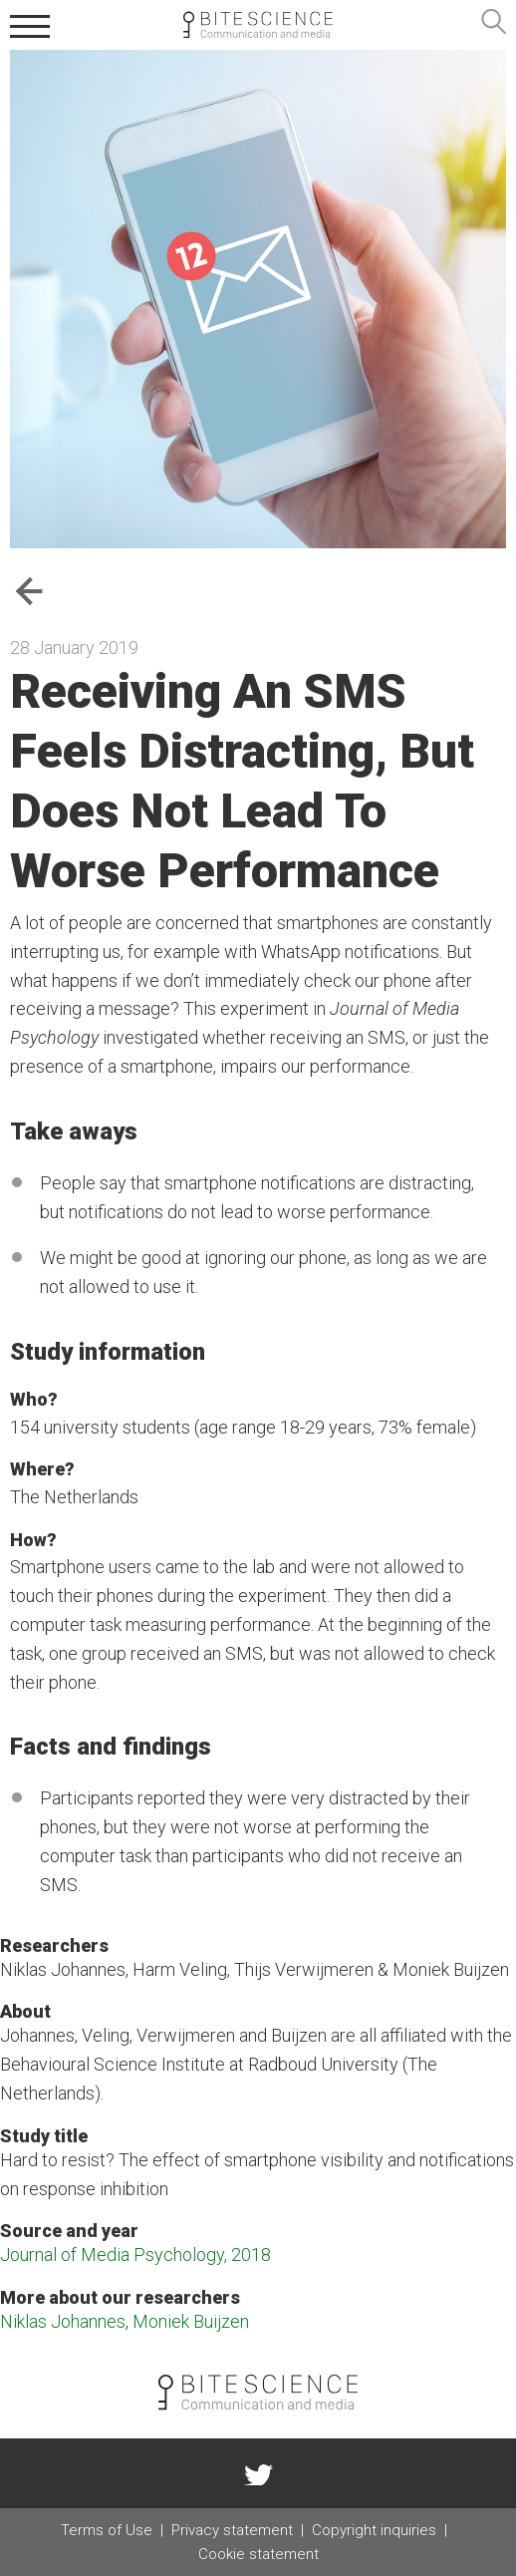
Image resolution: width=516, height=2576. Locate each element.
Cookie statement (258, 2554)
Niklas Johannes (63, 2321)
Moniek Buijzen (190, 2321)
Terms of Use (106, 2530)
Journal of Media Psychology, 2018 (135, 2254)
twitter (258, 2473)
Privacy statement (232, 2530)
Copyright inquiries (374, 2530)
